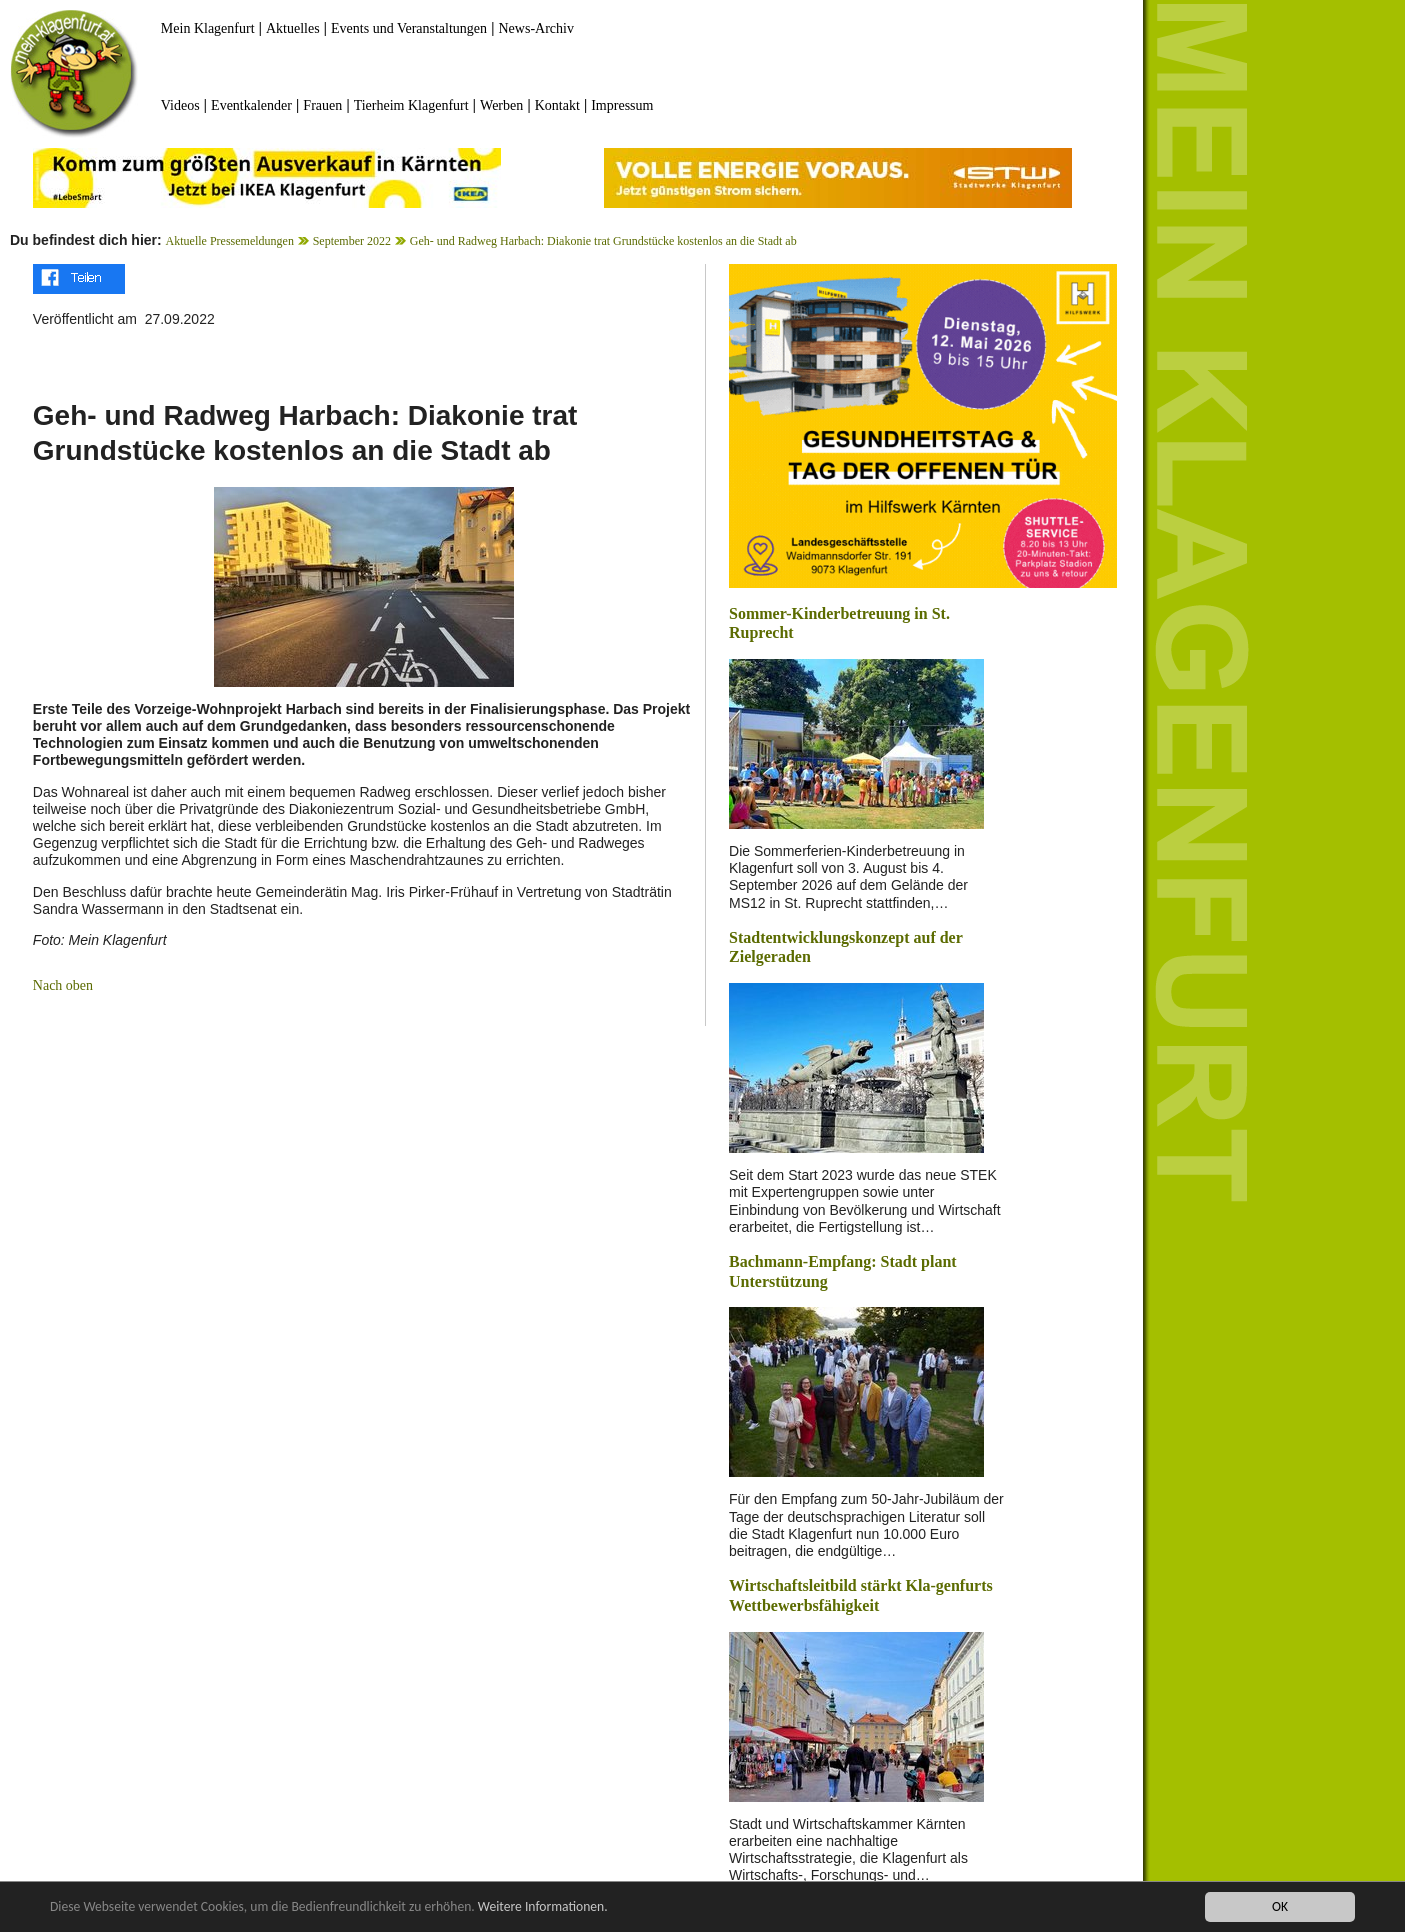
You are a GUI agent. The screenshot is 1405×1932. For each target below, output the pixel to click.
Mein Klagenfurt (208, 28)
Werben (501, 105)
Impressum (622, 105)
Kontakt (557, 105)
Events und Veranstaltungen (409, 28)
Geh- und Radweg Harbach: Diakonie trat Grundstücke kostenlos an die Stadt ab (603, 241)
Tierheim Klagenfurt (411, 105)
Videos (180, 105)
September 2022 (352, 241)
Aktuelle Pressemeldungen (230, 241)
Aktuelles (293, 28)
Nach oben (63, 985)
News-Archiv (536, 28)
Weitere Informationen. (543, 1907)
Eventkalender (251, 105)
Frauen (322, 105)
